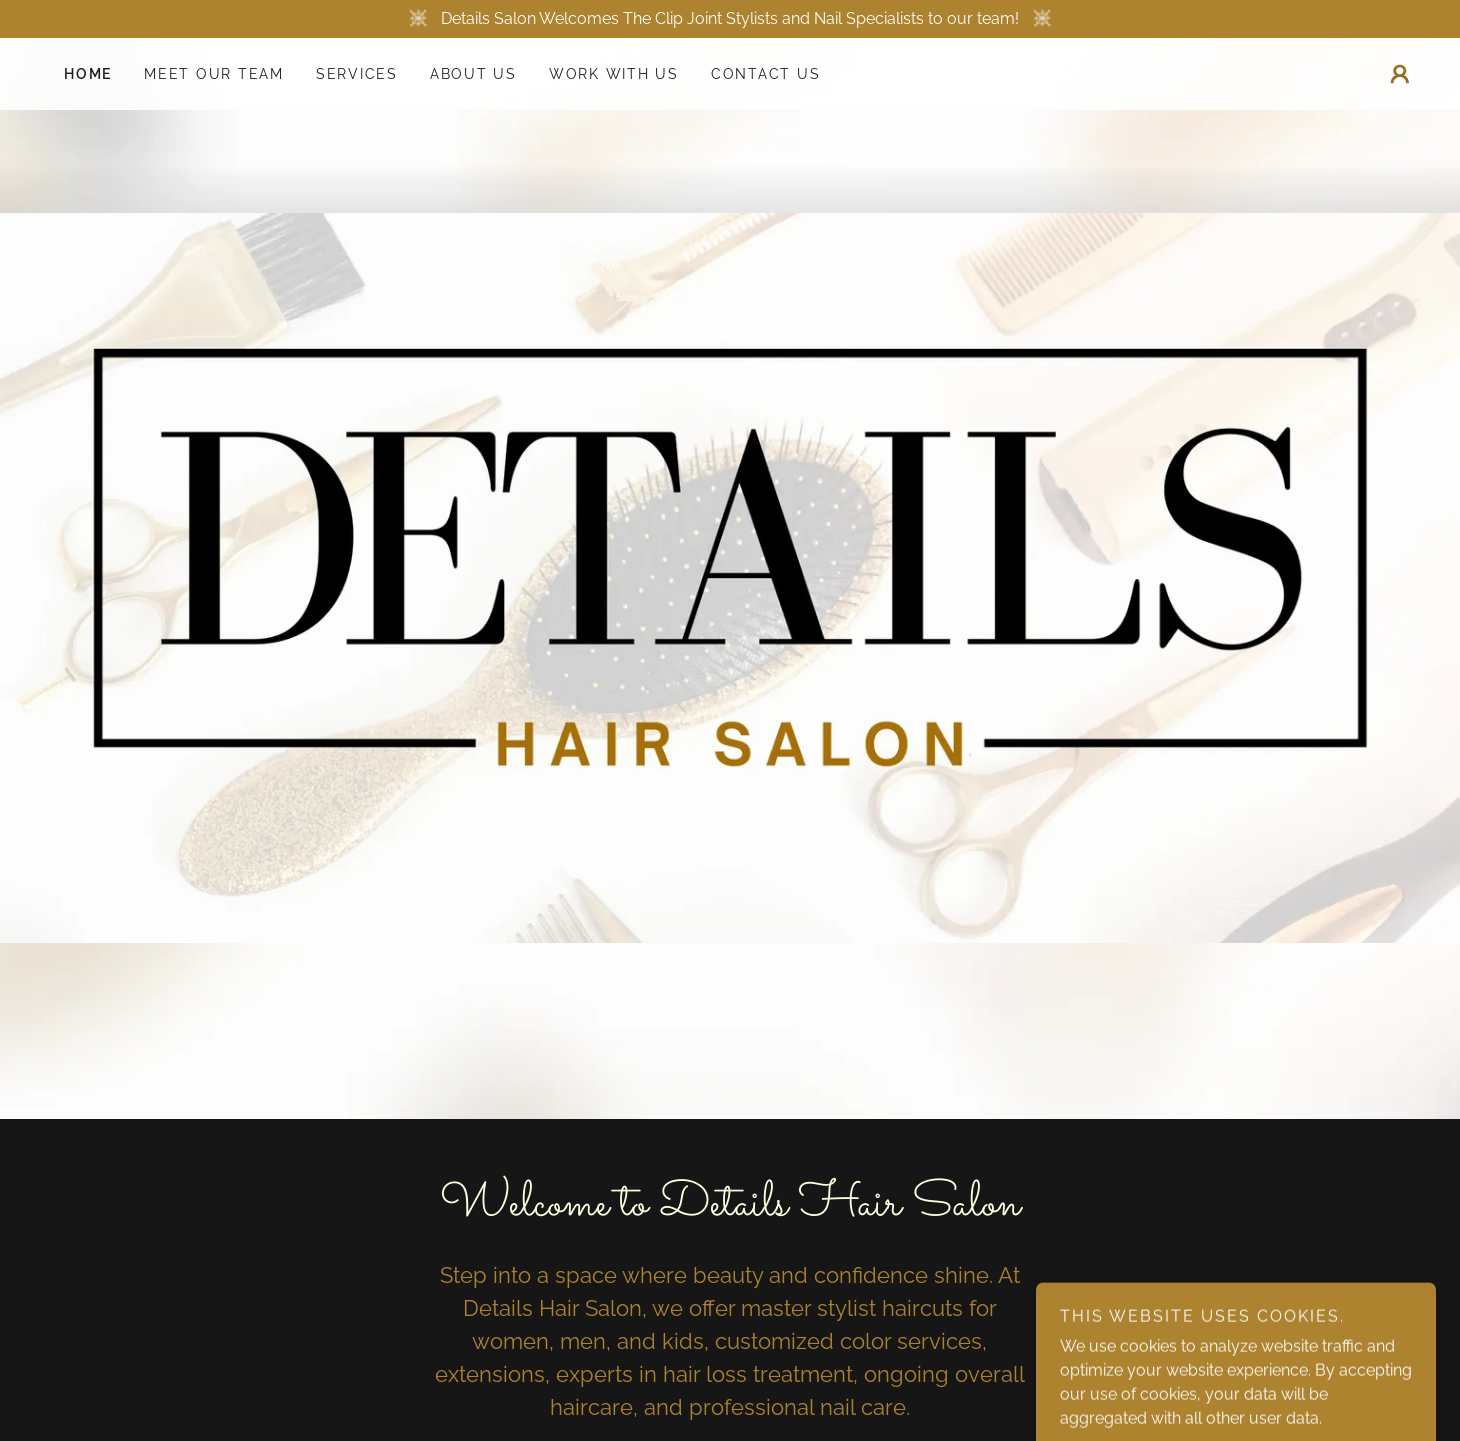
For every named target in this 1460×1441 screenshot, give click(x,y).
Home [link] (88, 74)
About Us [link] (473, 74)
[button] (1400, 74)
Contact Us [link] (766, 74)
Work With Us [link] (614, 74)
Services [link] (357, 74)
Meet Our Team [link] (214, 74)
